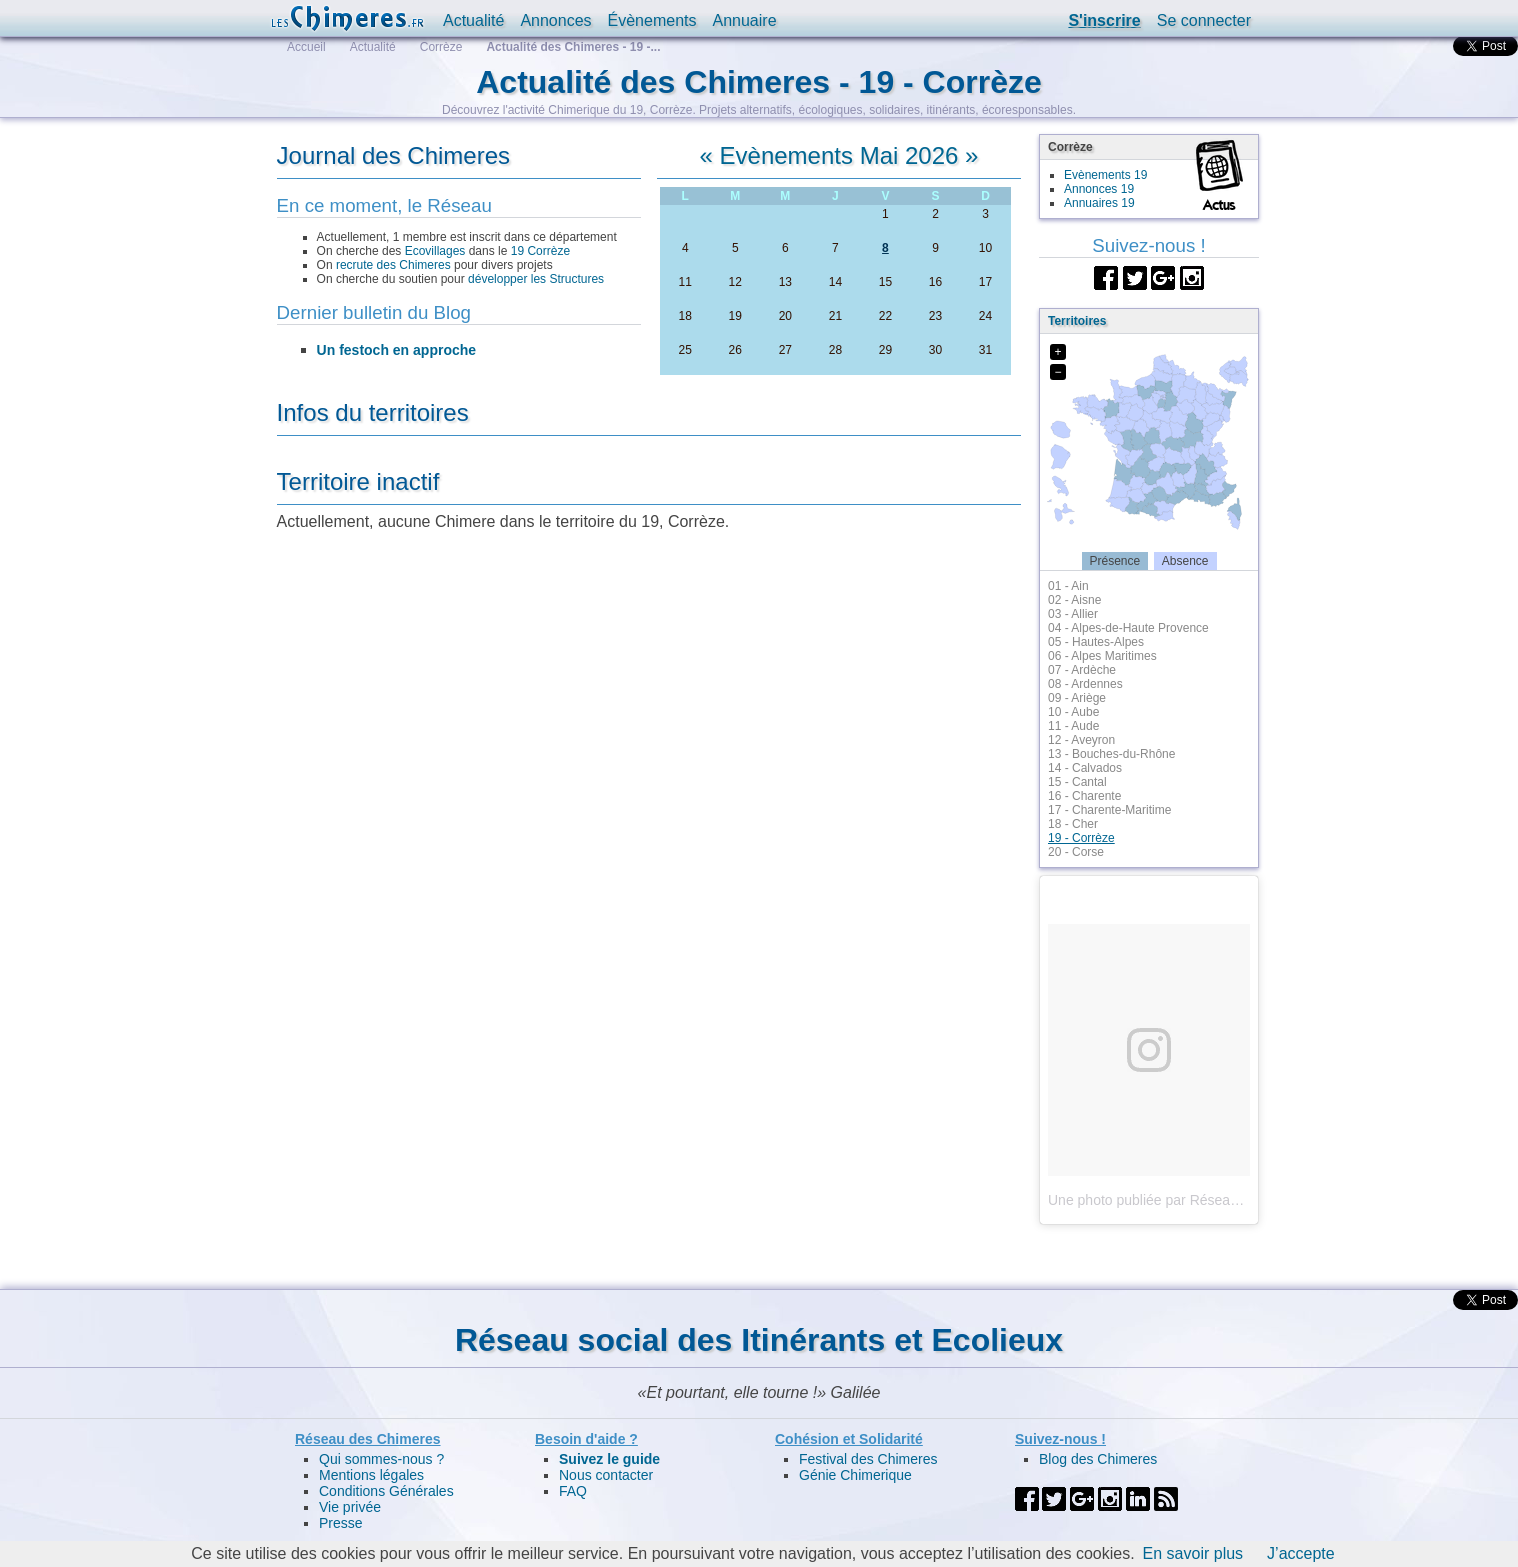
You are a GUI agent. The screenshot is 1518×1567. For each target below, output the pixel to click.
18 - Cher (1073, 824)
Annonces (555, 20)
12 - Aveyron (1081, 740)
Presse (341, 1523)
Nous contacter (606, 1475)
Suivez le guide (609, 1459)
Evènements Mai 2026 (839, 155)
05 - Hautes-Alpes (1096, 642)
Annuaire (744, 20)
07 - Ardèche (1082, 670)
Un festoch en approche (396, 350)
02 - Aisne (1074, 600)
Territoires (1077, 321)
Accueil (306, 47)
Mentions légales (371, 1475)
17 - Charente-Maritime (1109, 810)
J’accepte (1301, 1553)
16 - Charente (1084, 796)
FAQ (573, 1491)
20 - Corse (1076, 852)
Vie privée (350, 1507)
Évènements (652, 20)
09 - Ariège (1077, 698)
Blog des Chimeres (1098, 1459)
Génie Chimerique (855, 1475)
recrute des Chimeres (393, 265)
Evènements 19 (1105, 175)
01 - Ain (1068, 586)
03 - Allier (1073, 614)
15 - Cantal (1077, 782)
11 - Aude (1073, 726)
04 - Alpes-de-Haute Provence (1128, 628)
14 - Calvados (1085, 768)
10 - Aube (1073, 712)
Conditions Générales (386, 1491)
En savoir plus (1193, 1553)
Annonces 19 (1099, 189)
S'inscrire (1104, 20)
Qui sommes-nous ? (381, 1459)
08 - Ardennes (1085, 684)
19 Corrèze (540, 251)
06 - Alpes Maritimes (1102, 656)
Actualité (473, 20)
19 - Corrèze (1081, 838)
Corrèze (441, 47)
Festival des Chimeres (868, 1459)
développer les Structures (536, 279)
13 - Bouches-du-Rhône (1111, 754)
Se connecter (1204, 20)
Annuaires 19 (1099, 203)
